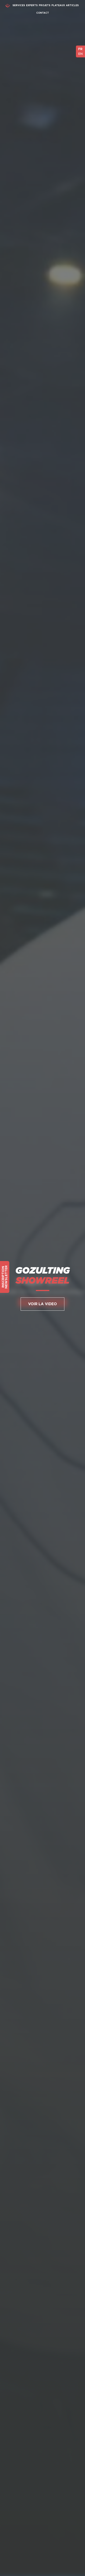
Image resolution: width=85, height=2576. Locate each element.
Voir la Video (42, 1304)
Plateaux (58, 5)
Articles (72, 5)
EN (80, 54)
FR (80, 49)
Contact (42, 12)
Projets (44, 5)
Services (18, 5)
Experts (32, 5)
